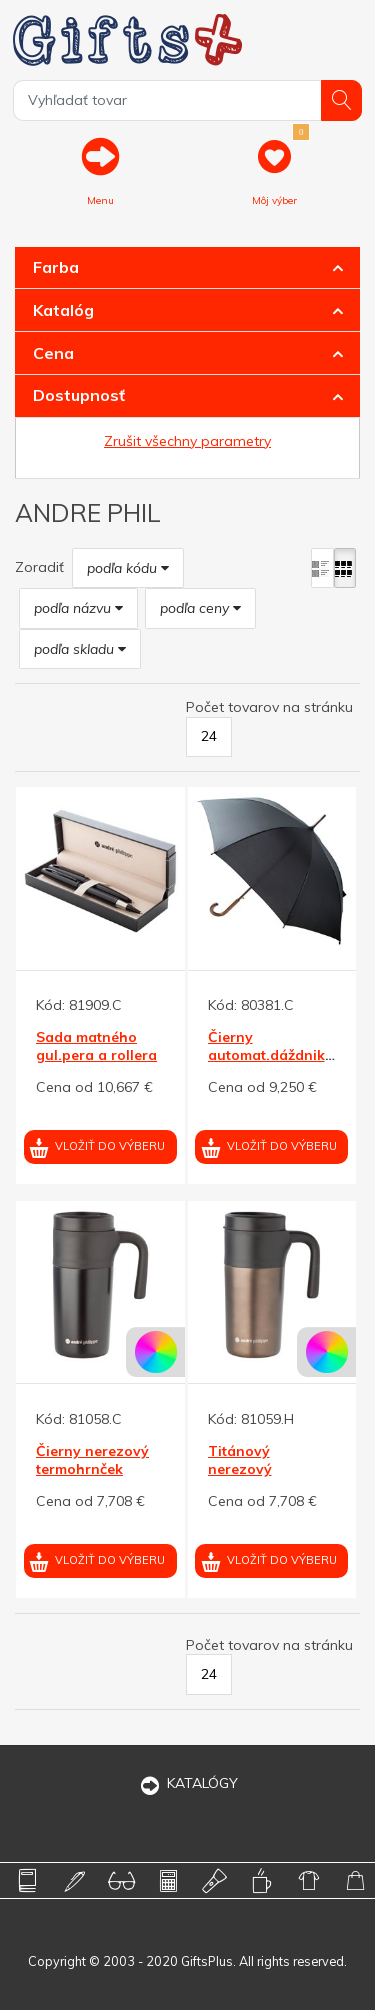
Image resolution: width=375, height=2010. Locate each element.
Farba (56, 267)
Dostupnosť (79, 395)
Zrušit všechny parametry (187, 441)
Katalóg (63, 310)
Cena (53, 353)
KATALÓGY (188, 1783)
